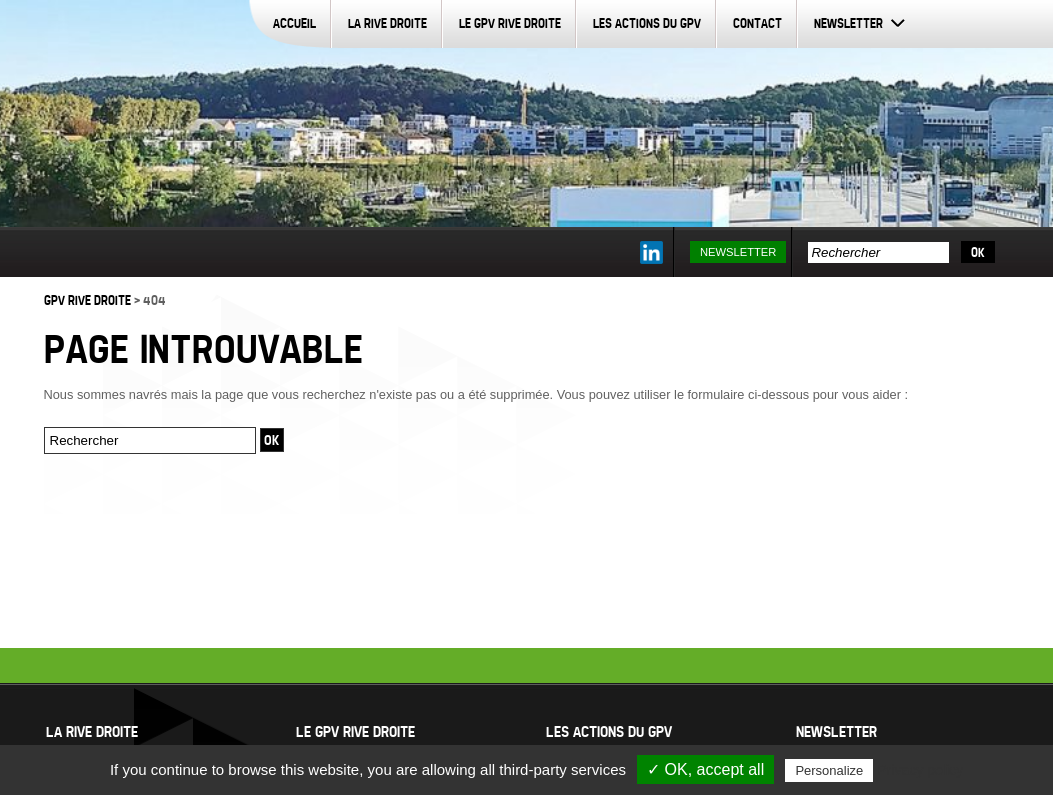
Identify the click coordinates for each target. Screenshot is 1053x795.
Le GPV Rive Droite (510, 23)
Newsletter (848, 23)
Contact (757, 23)
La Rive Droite (387, 23)
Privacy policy (920, 770)
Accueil (294, 23)
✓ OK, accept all (705, 769)
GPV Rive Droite (87, 300)
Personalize (829, 770)
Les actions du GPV (647, 23)
